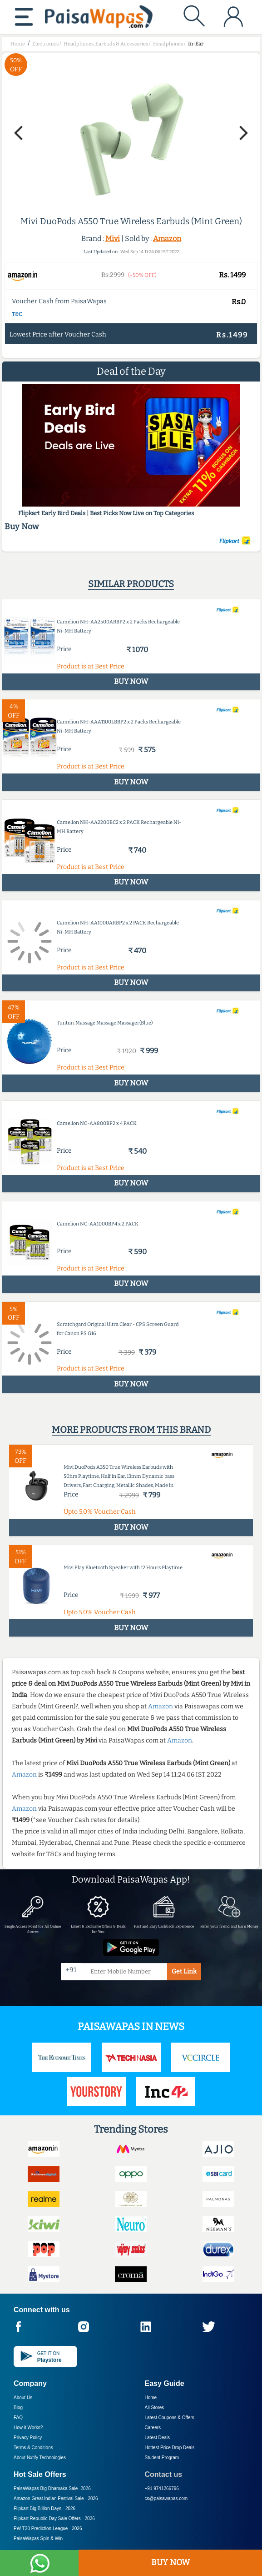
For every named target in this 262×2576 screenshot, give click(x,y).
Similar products (131, 583)
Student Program (162, 2457)
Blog (18, 2407)
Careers (153, 2427)
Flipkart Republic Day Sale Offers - (54, 2518)
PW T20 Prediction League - (48, 2528)
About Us (23, 2397)
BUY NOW (170, 2562)
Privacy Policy (28, 2437)
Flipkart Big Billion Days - (44, 2508)
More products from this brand (131, 1429)
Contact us (164, 2474)
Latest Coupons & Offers (169, 2417)
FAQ (18, 2417)
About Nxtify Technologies (40, 2457)
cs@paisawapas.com (166, 2498)
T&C (17, 314)
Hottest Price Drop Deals (170, 2447)
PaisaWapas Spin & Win (38, 2538)
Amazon (167, 238)
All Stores (154, 2407)
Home (151, 2397)
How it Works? (28, 2427)
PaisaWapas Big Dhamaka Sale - (52, 2488)
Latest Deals (157, 2437)
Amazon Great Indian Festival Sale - (56, 2498)
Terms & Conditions (33, 2447)
